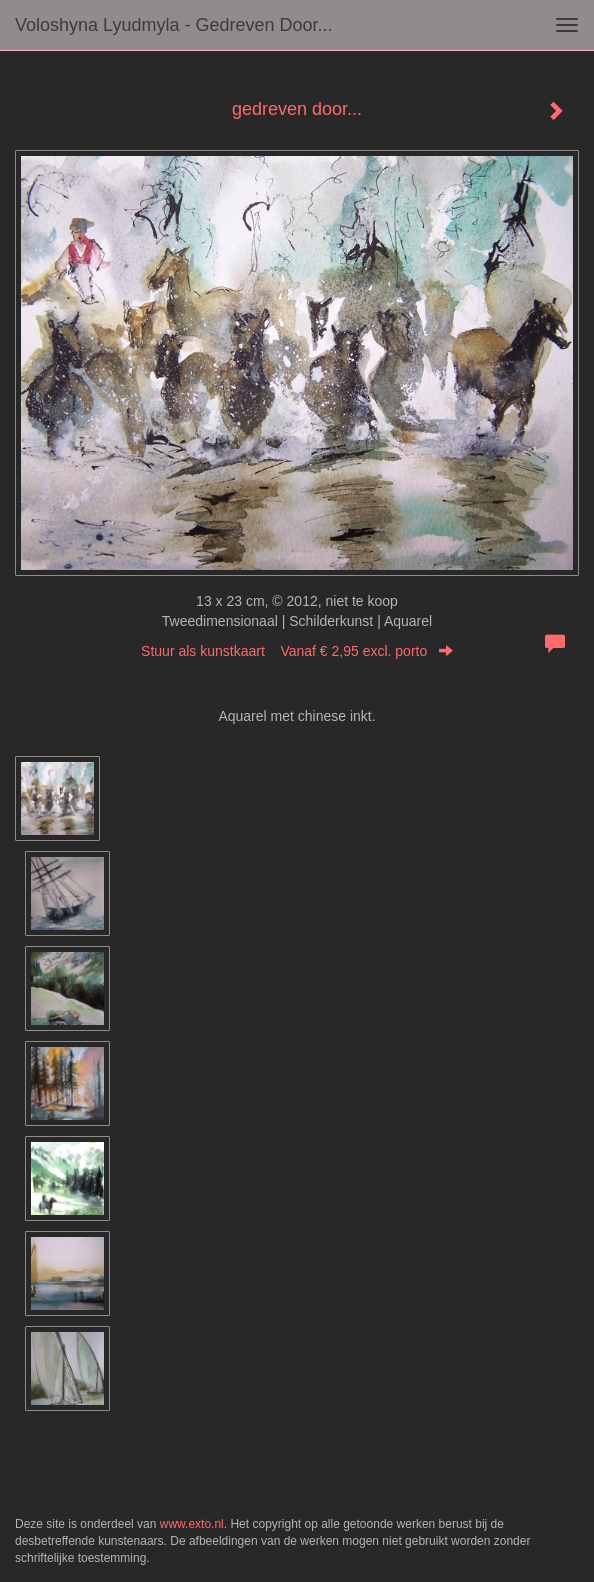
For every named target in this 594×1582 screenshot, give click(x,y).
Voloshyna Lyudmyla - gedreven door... (174, 25)
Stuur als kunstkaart (297, 651)
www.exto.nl (192, 1524)
